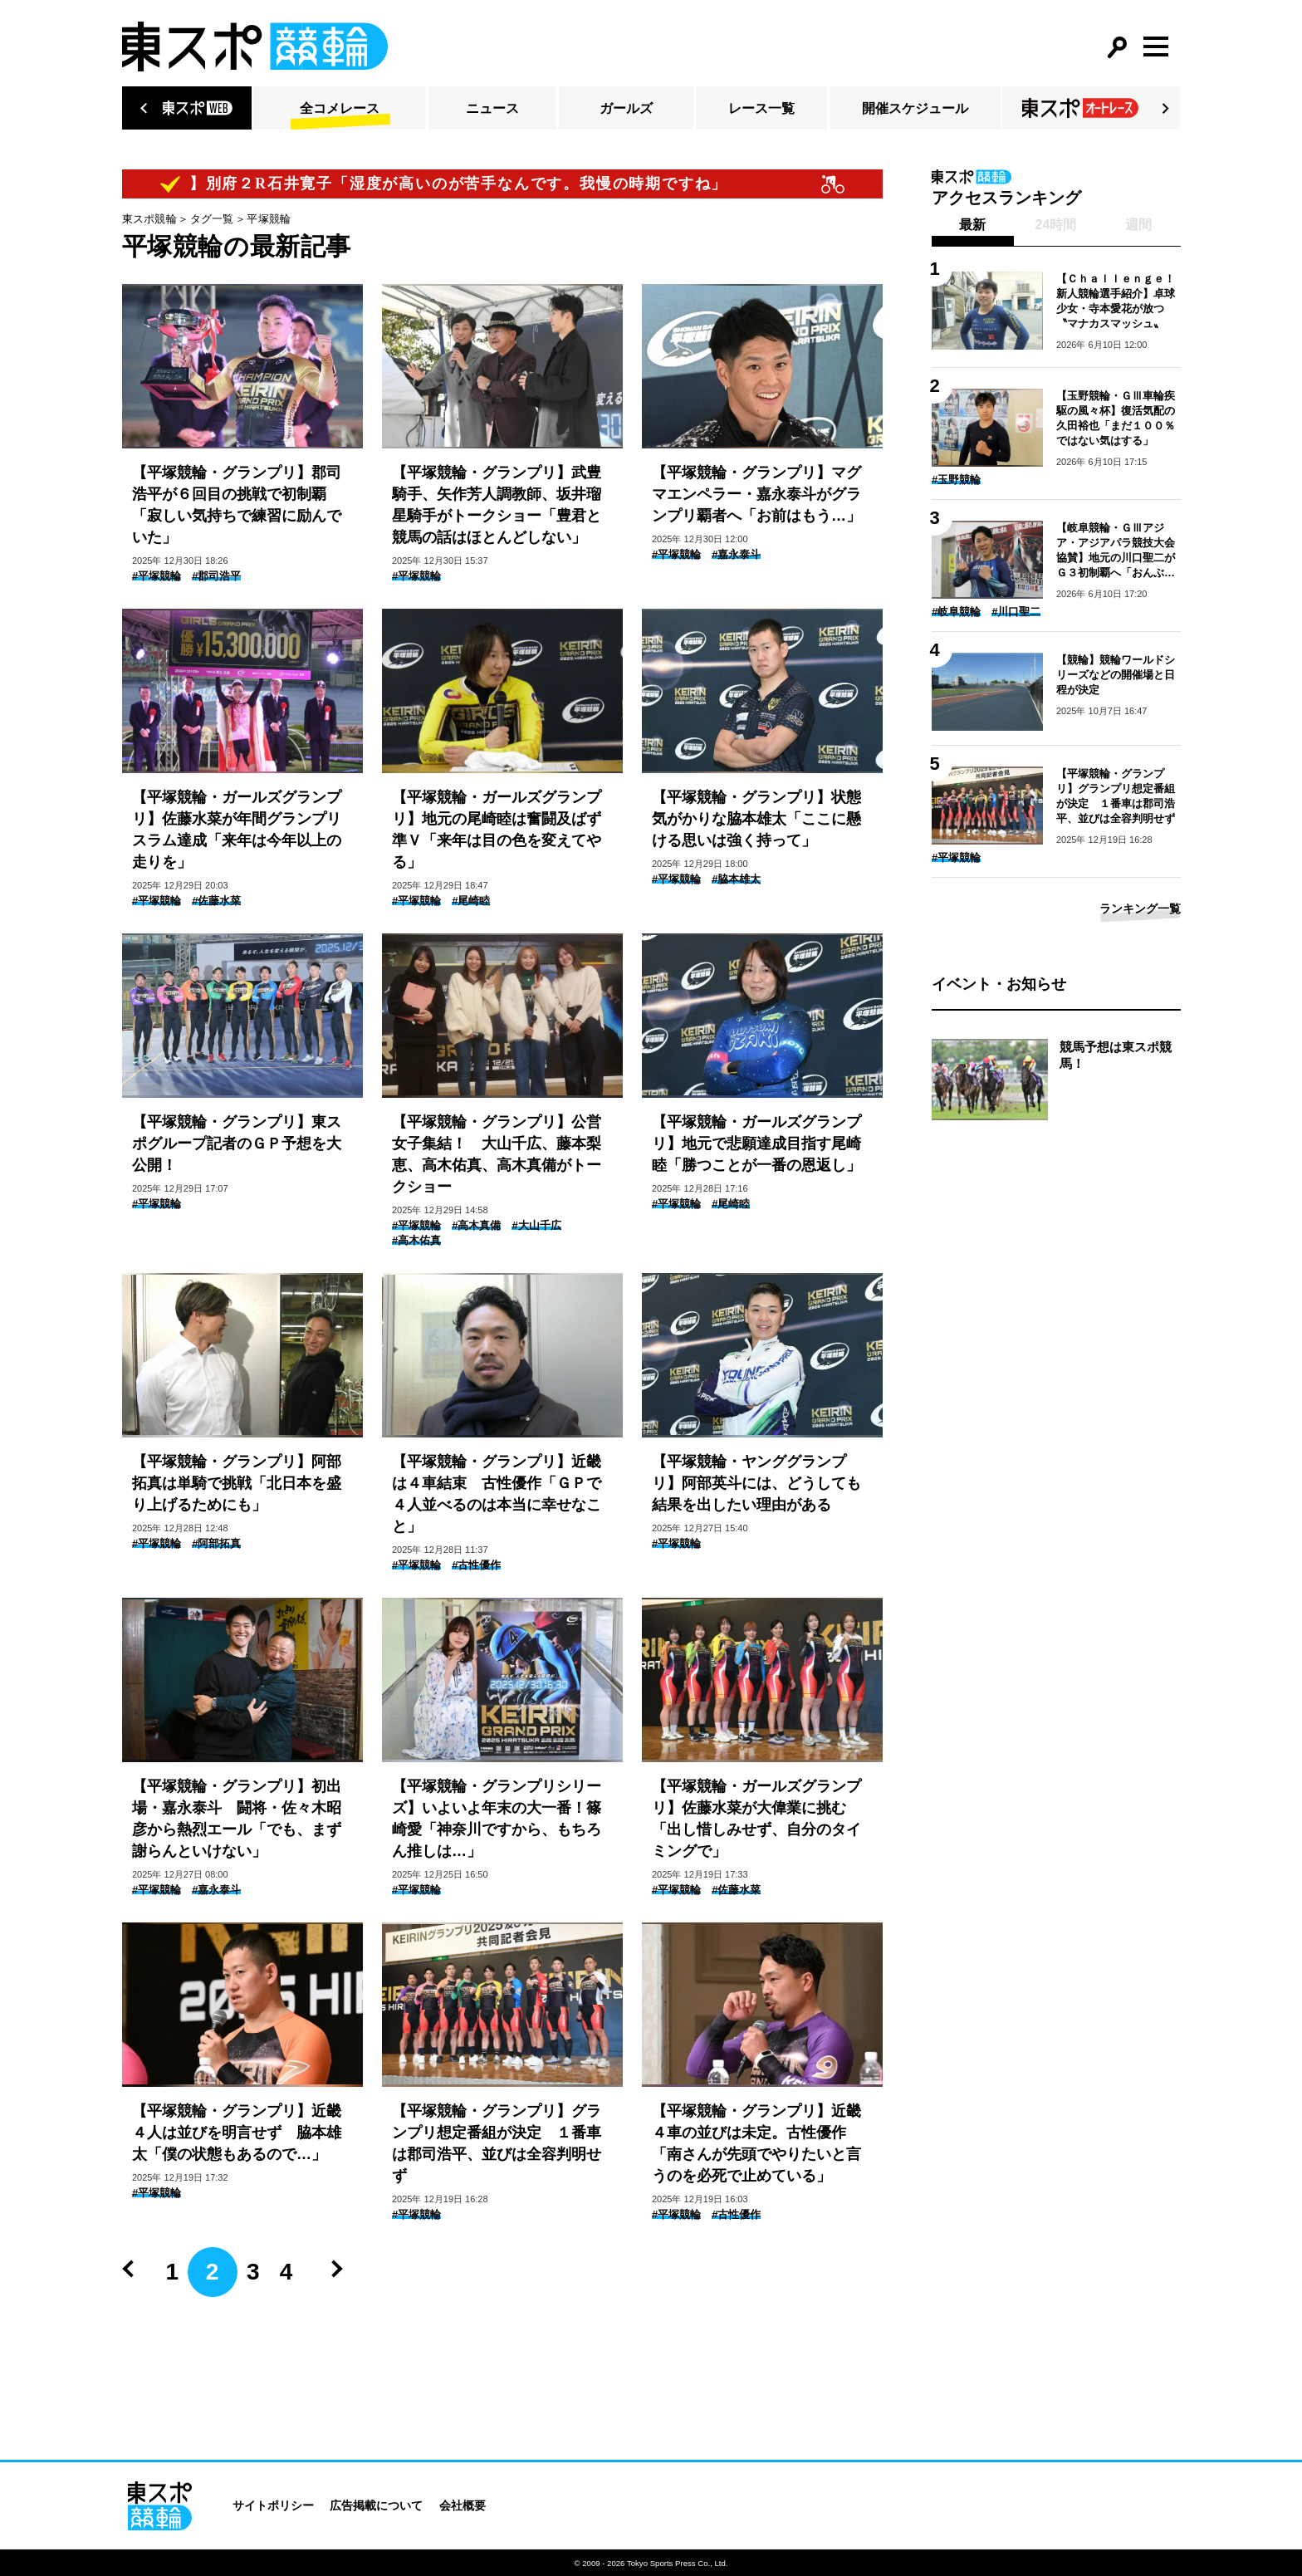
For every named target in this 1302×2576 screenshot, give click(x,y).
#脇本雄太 (736, 879)
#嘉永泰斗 (736, 554)
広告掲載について (376, 2505)
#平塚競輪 (156, 576)
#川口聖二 (1015, 611)
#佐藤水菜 (216, 900)
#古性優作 (476, 1565)
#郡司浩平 (216, 576)
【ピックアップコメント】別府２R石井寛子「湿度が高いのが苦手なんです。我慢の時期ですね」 (390, 183)
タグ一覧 (212, 219)
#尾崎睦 (471, 900)
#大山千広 (536, 1225)
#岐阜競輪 (956, 611)
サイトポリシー (273, 2505)
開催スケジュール (915, 108)
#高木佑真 (416, 1240)
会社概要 (462, 2505)
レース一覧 (761, 108)
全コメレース (339, 108)
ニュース (492, 108)
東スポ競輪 (149, 219)
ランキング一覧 (1140, 908)
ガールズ (626, 108)
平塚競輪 (269, 219)
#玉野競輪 (956, 479)
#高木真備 (476, 1225)
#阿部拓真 (216, 1543)
